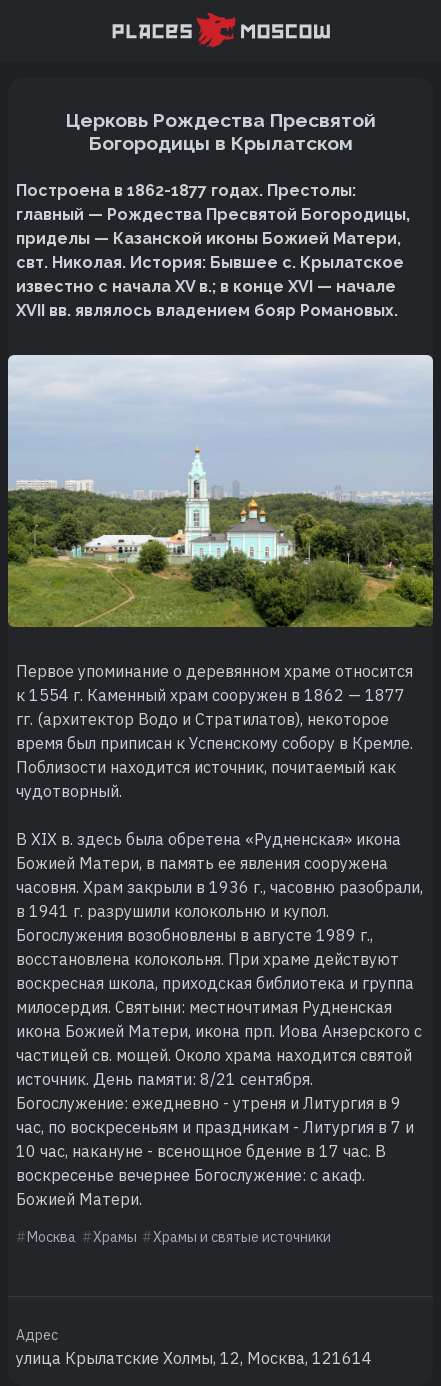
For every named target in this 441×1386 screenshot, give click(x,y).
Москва (51, 1237)
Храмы (115, 1237)
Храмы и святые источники (242, 1237)
